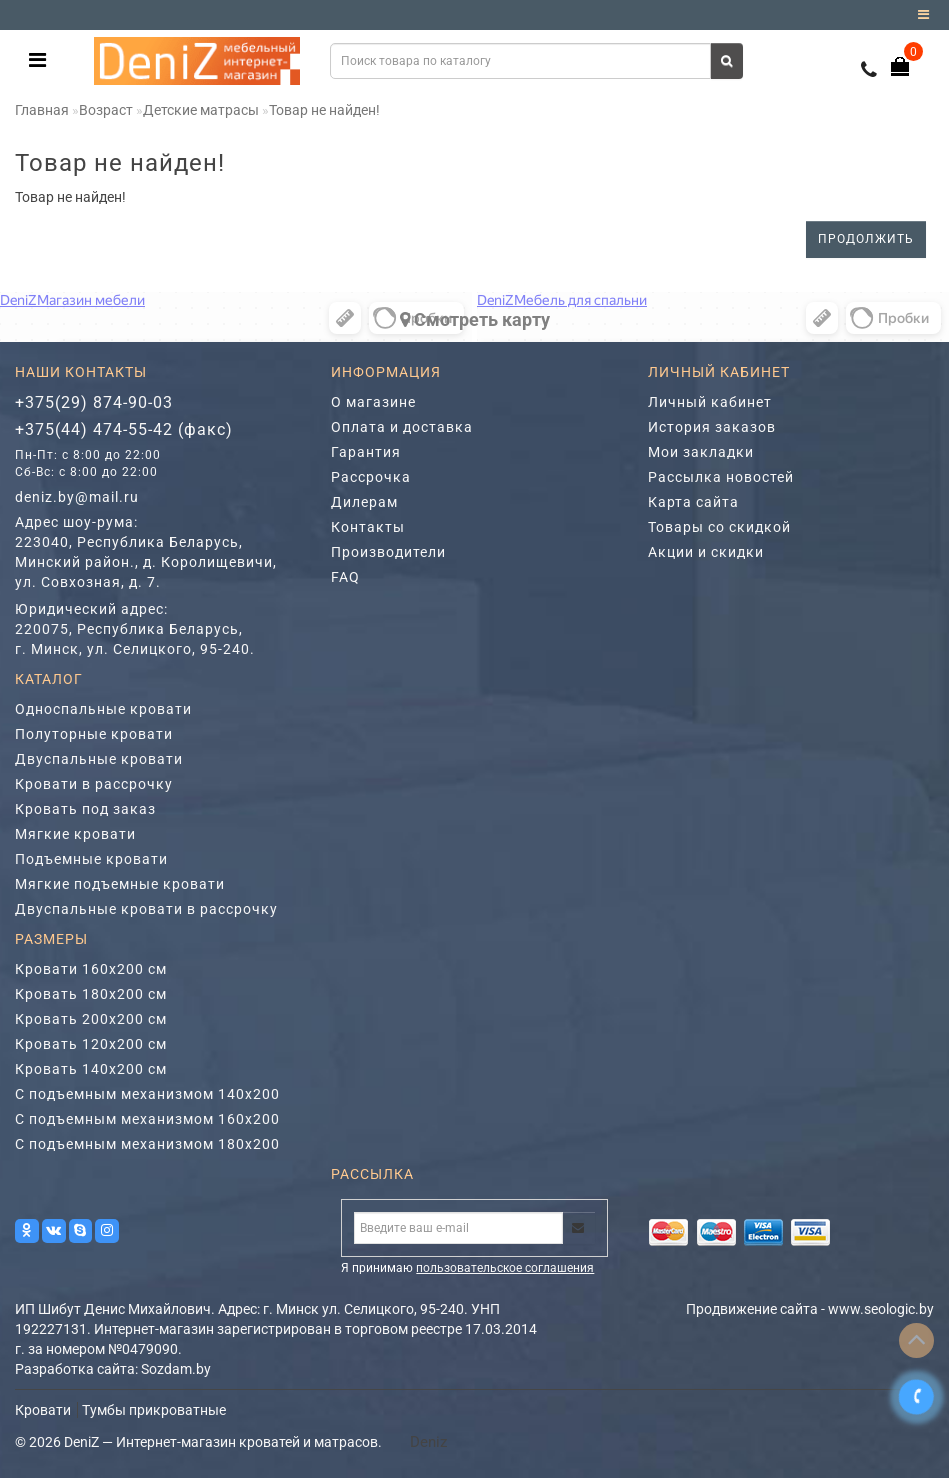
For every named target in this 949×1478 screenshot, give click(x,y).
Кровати (43, 1410)
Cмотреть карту (475, 319)
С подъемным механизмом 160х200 (147, 1119)
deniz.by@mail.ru (77, 497)
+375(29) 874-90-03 (94, 402)
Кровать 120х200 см (91, 1044)
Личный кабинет (710, 402)
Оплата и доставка (402, 427)
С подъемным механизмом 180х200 (147, 1144)
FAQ (345, 577)
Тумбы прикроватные (154, 1410)
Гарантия (366, 452)
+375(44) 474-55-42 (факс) (124, 429)
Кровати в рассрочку (94, 784)
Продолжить (866, 239)
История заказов (712, 427)
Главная (42, 110)
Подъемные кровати (91, 859)
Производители (388, 552)
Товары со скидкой (719, 527)
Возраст (106, 110)
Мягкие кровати (75, 834)
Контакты (368, 527)
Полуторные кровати (94, 734)
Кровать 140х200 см (91, 1069)
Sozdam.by (176, 1369)
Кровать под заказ (85, 809)
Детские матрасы (201, 110)
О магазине (373, 402)
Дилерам (364, 502)
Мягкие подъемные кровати (120, 884)
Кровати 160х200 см (91, 969)
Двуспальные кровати (99, 759)
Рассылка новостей (721, 477)
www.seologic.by (881, 1309)
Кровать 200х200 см (91, 1019)
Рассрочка (371, 477)
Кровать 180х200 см (91, 994)
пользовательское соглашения (505, 1268)
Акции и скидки (706, 552)
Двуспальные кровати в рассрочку (146, 909)
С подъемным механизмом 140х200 (147, 1094)
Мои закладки (701, 452)
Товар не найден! (324, 110)
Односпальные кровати (103, 709)
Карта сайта (693, 502)
